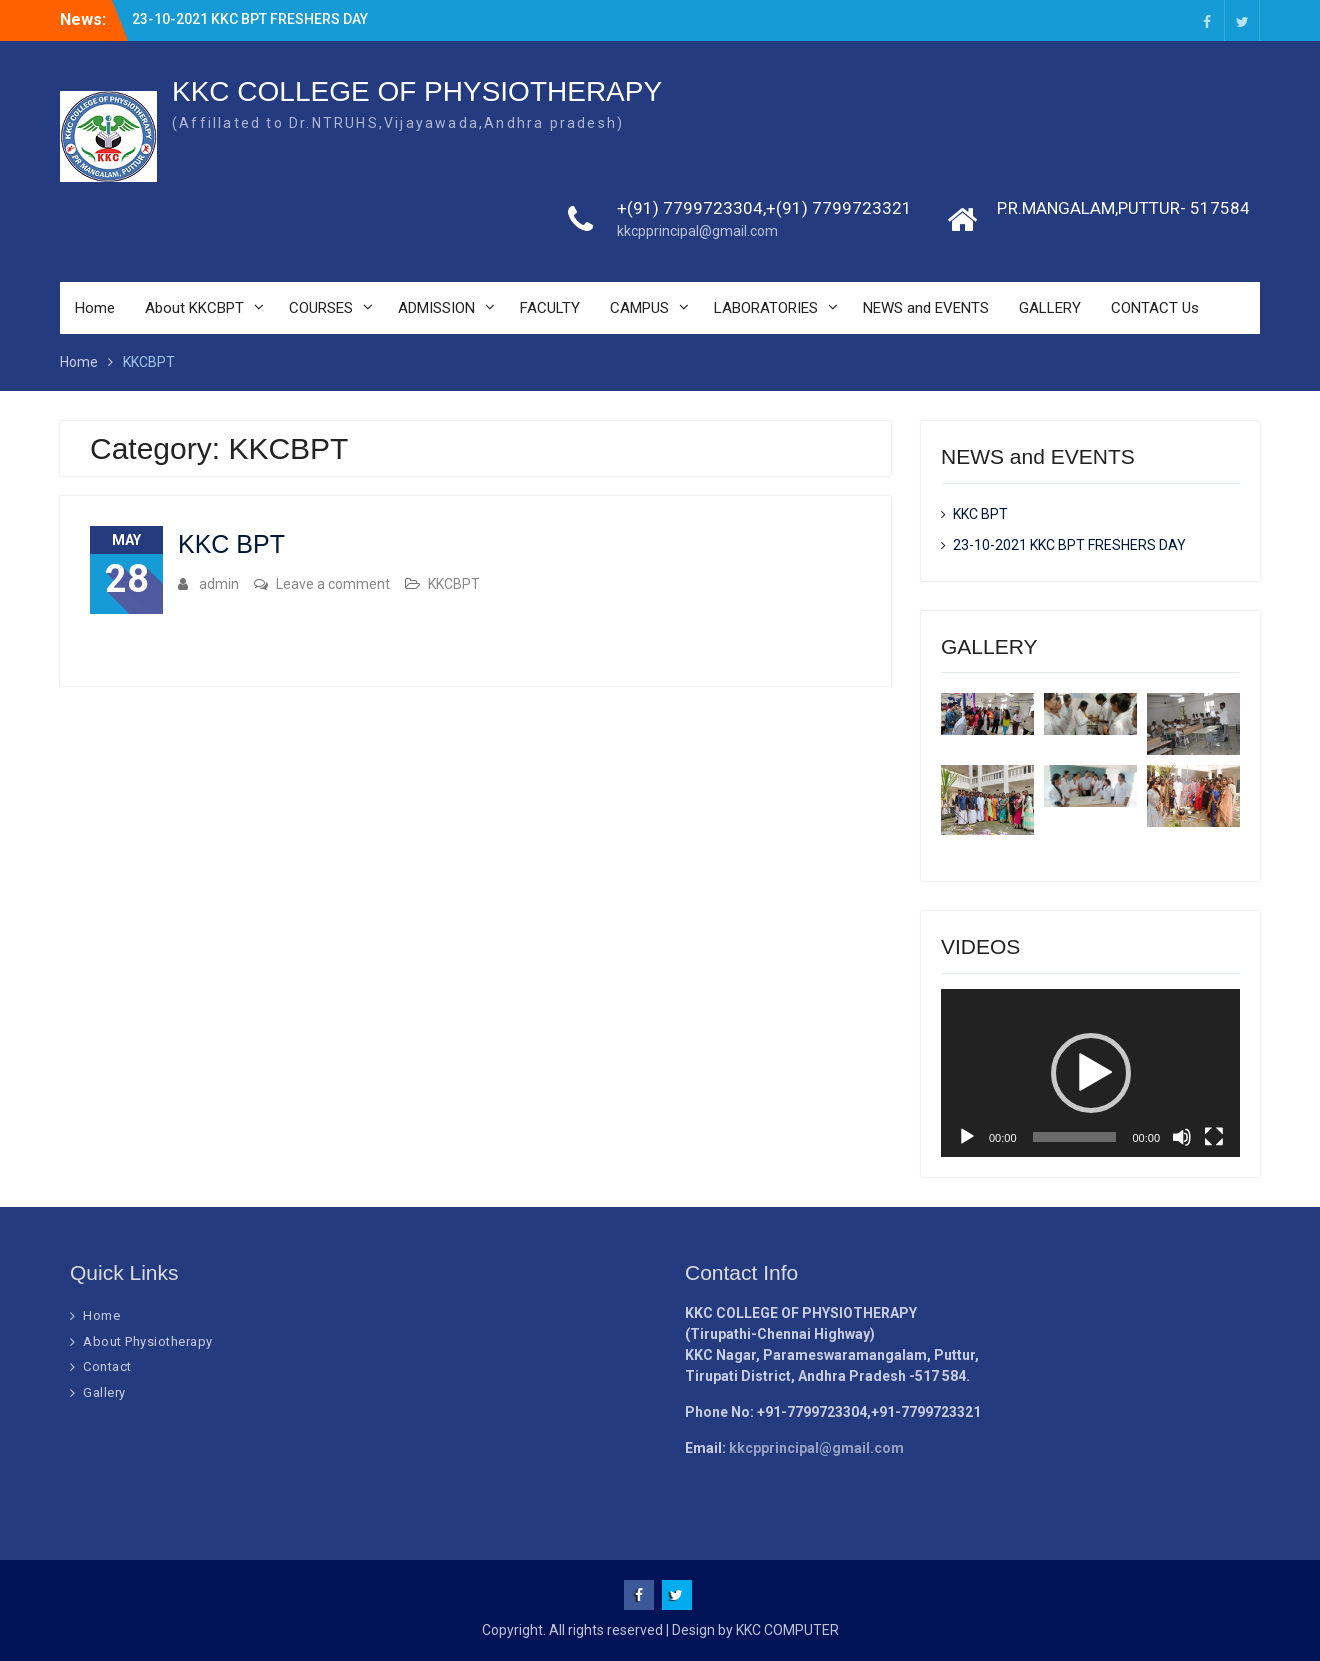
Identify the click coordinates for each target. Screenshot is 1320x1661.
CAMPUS (639, 308)
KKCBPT (454, 584)
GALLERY (1050, 308)
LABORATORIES (766, 308)
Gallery (104, 1392)
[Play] (967, 1137)
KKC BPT (231, 544)
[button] (1091, 1073)
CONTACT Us (1155, 308)
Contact (107, 1366)
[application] (1090, 1073)
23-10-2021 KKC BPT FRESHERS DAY (250, 19)
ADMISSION (436, 308)
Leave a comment (333, 584)
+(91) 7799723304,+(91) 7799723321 (764, 208)
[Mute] (1182, 1137)
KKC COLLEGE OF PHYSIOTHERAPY (417, 91)
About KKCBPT (194, 308)
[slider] (1075, 1137)
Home (95, 308)
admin (219, 584)
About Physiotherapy (148, 1341)
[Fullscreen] (1214, 1137)
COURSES (321, 308)
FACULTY (550, 308)
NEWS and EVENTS (926, 308)
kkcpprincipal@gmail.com (697, 231)
